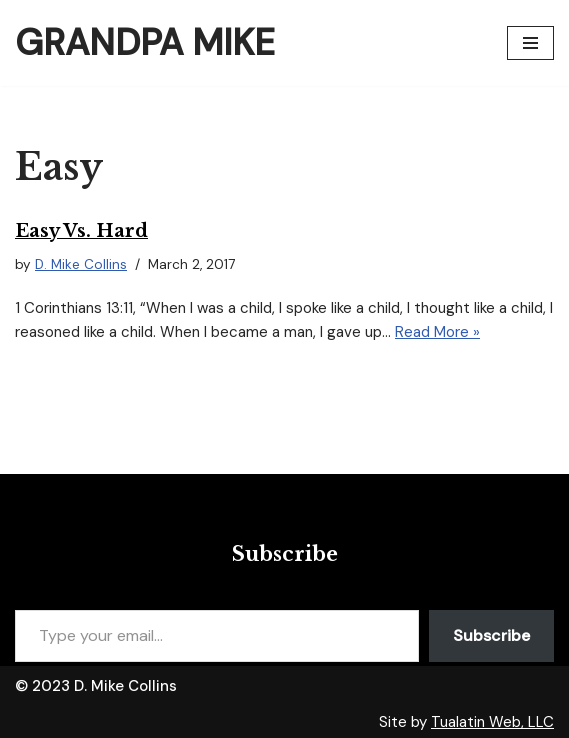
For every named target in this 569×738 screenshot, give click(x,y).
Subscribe (491, 635)
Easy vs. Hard (81, 231)
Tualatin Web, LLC (492, 722)
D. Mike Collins (81, 264)
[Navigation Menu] (530, 43)
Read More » (437, 332)
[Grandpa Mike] (145, 43)
